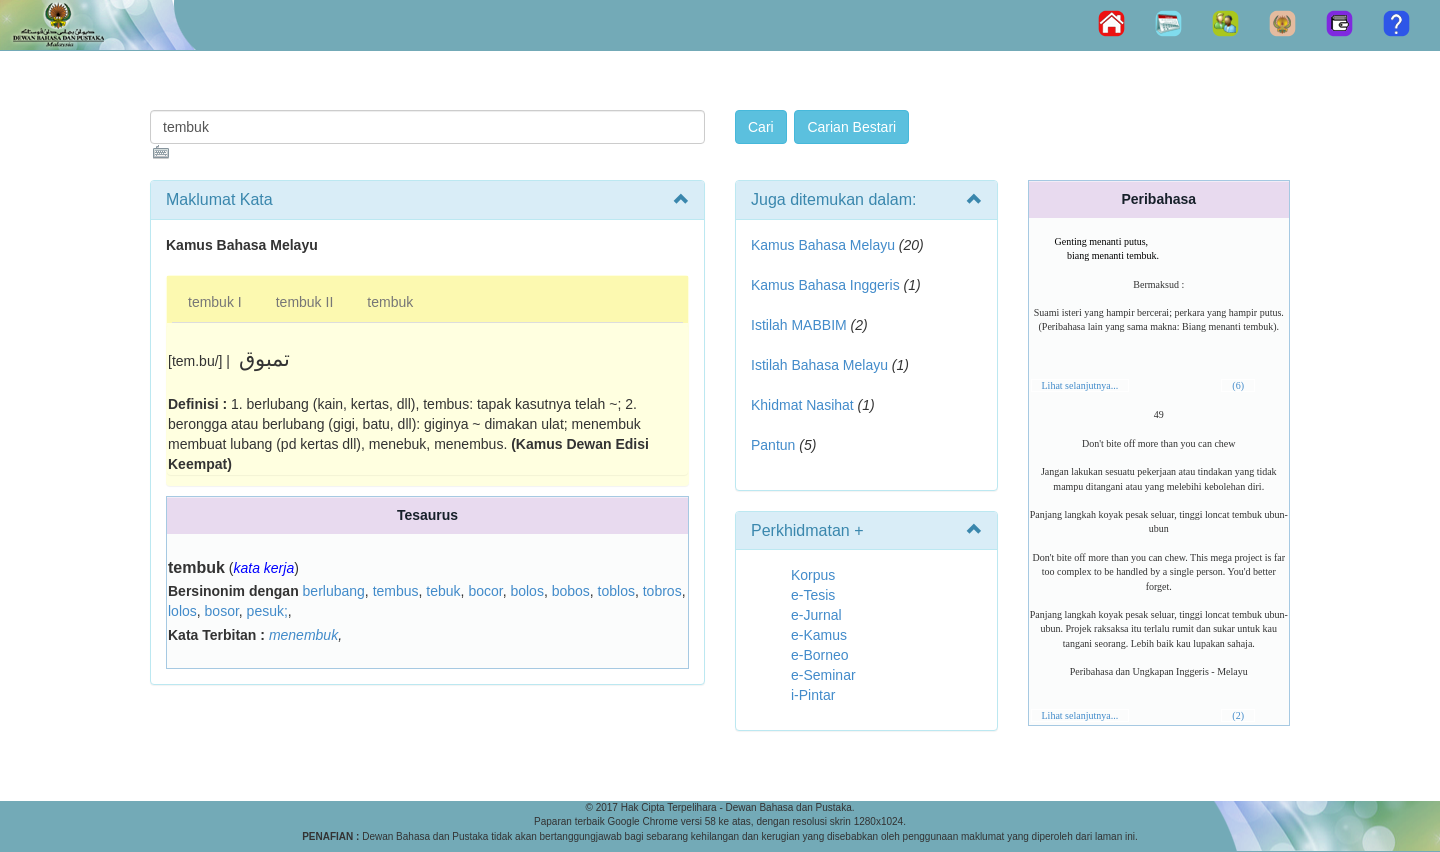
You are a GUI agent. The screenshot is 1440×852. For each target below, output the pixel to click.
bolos (526, 591)
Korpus (813, 575)
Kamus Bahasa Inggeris (825, 285)
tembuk (390, 302)
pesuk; (267, 611)
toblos (616, 591)
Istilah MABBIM (799, 325)
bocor (485, 591)
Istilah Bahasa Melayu (819, 365)
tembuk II (305, 302)
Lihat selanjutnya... (1080, 385)
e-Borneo (820, 655)
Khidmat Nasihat (802, 405)
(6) (1238, 385)
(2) (1238, 715)
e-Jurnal (816, 615)
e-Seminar (823, 675)
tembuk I (215, 302)
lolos (182, 611)
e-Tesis (813, 595)
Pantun (773, 445)
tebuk (443, 591)
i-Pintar (813, 695)
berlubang (334, 591)
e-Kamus (819, 635)
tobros (662, 591)
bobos (571, 591)
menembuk (303, 635)
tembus (396, 591)
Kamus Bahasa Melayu (825, 245)
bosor (222, 611)
